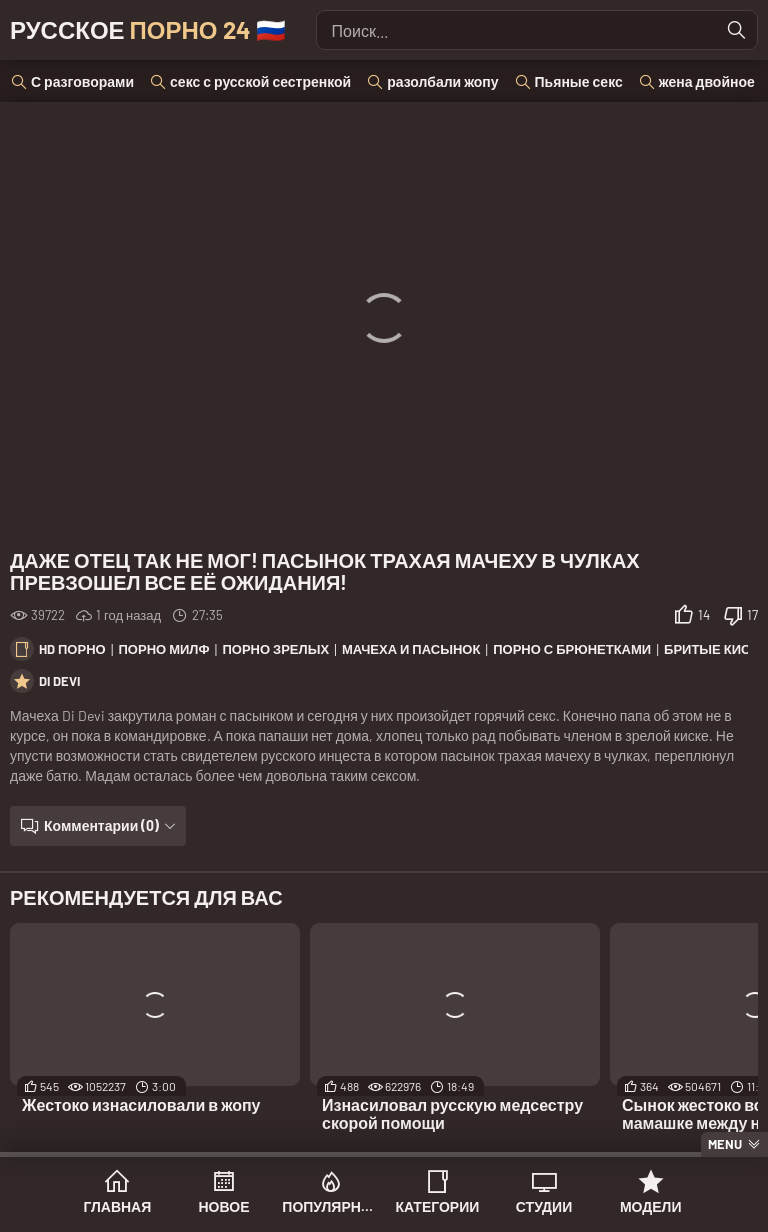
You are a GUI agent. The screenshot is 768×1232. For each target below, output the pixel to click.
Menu (725, 1144)
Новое (224, 1206)
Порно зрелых (275, 649)
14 (704, 615)
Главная (117, 1206)
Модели (651, 1206)
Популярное (330, 1206)
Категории (437, 1206)
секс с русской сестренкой (260, 81)
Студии (544, 1206)
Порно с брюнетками (572, 649)
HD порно (72, 649)
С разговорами (82, 81)
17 (752, 615)
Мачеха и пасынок (411, 649)
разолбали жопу (442, 81)
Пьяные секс (579, 81)
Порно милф (164, 649)
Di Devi (59, 681)
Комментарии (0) (101, 825)
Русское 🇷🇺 (148, 29)
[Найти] (737, 30)
